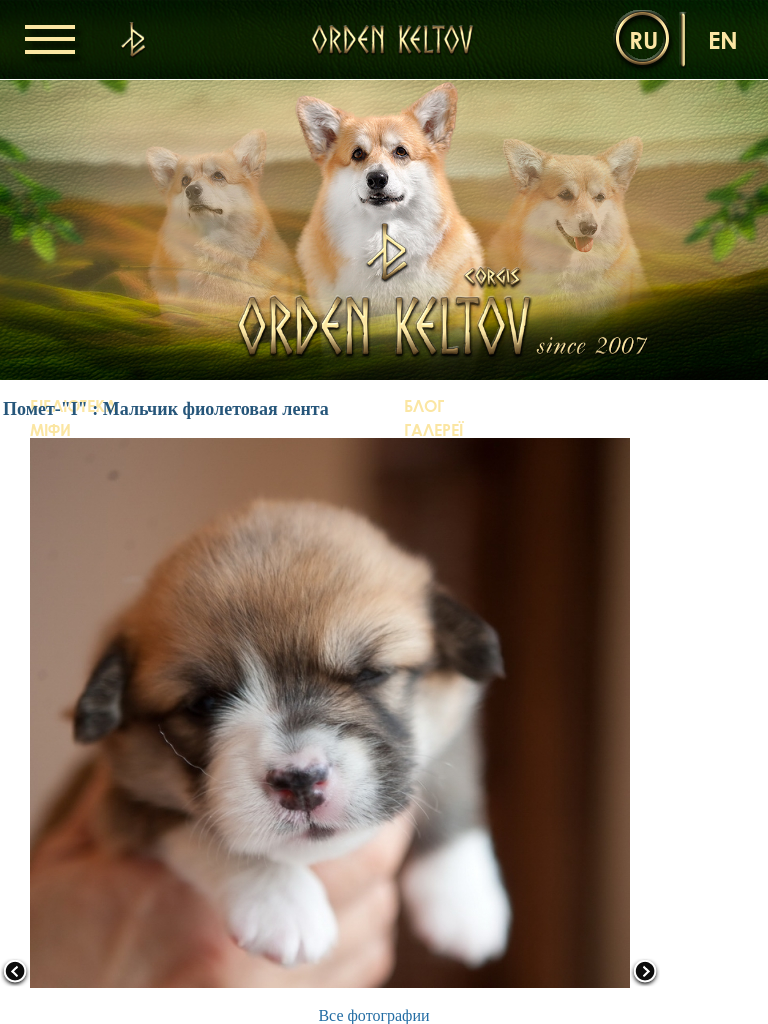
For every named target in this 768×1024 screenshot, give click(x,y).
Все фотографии (373, 1015)
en (723, 39)
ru (643, 39)
